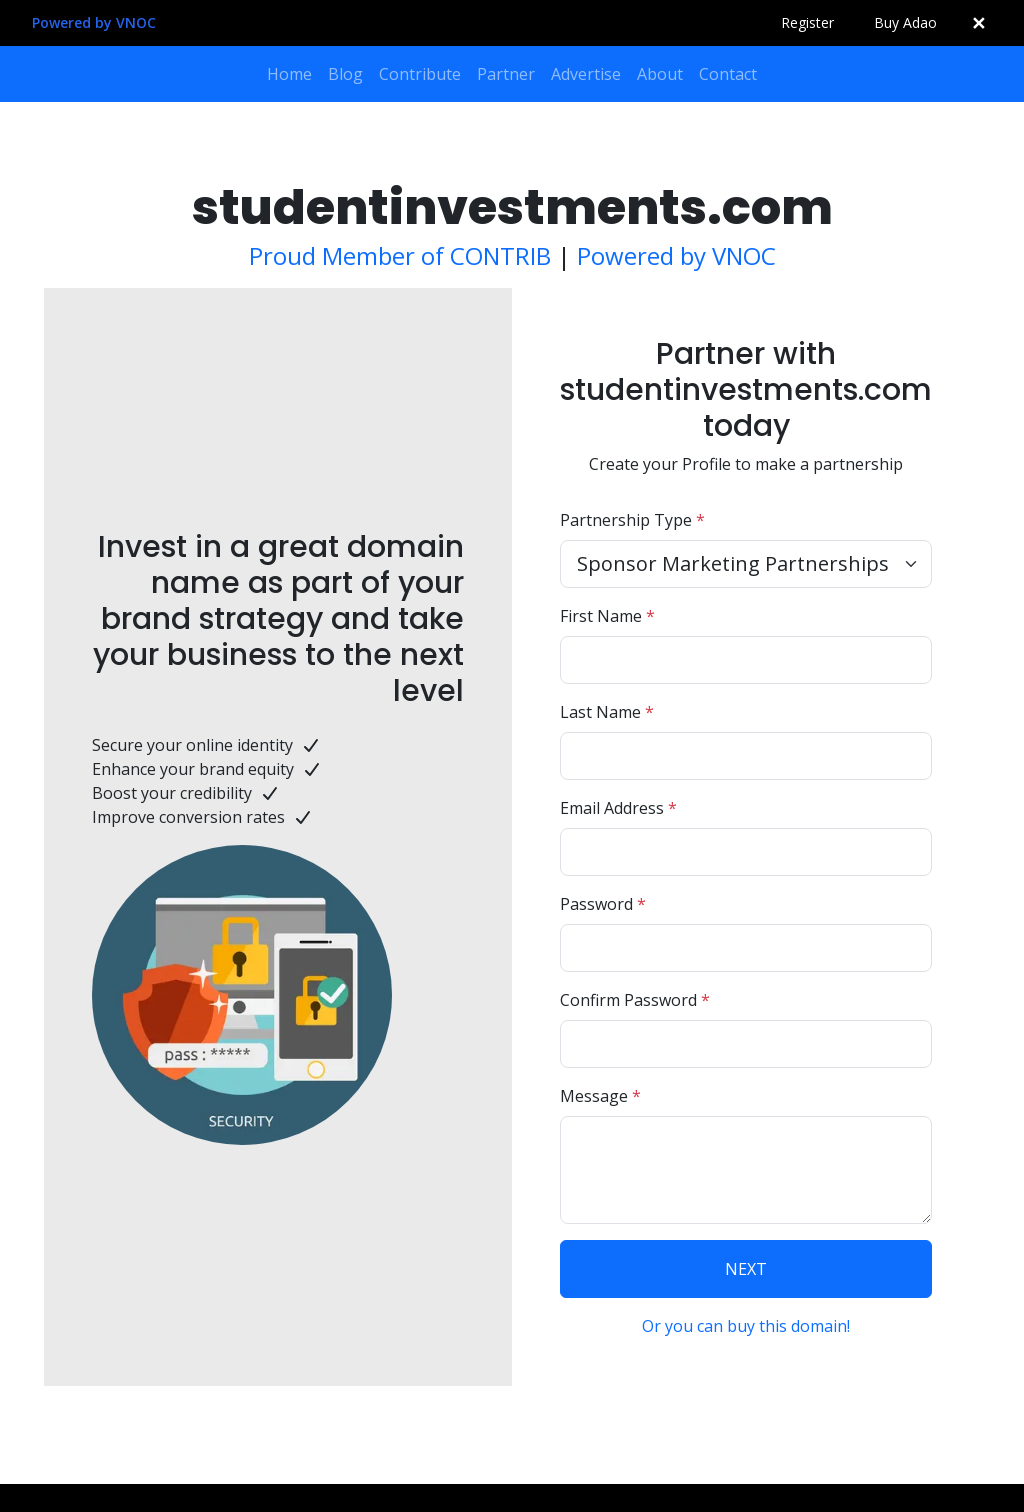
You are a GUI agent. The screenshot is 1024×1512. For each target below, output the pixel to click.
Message (600, 1096)
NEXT (746, 1269)
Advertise (586, 74)
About (660, 74)
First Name (607, 616)
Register (807, 22)
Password (603, 904)
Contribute (420, 74)
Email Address (618, 808)
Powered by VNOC (94, 22)
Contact (728, 74)
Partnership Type (632, 520)
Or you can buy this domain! (746, 1326)
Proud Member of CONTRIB (400, 255)
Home (289, 74)
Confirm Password (635, 1000)
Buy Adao (905, 22)
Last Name (607, 712)
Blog (345, 74)
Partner (506, 74)
